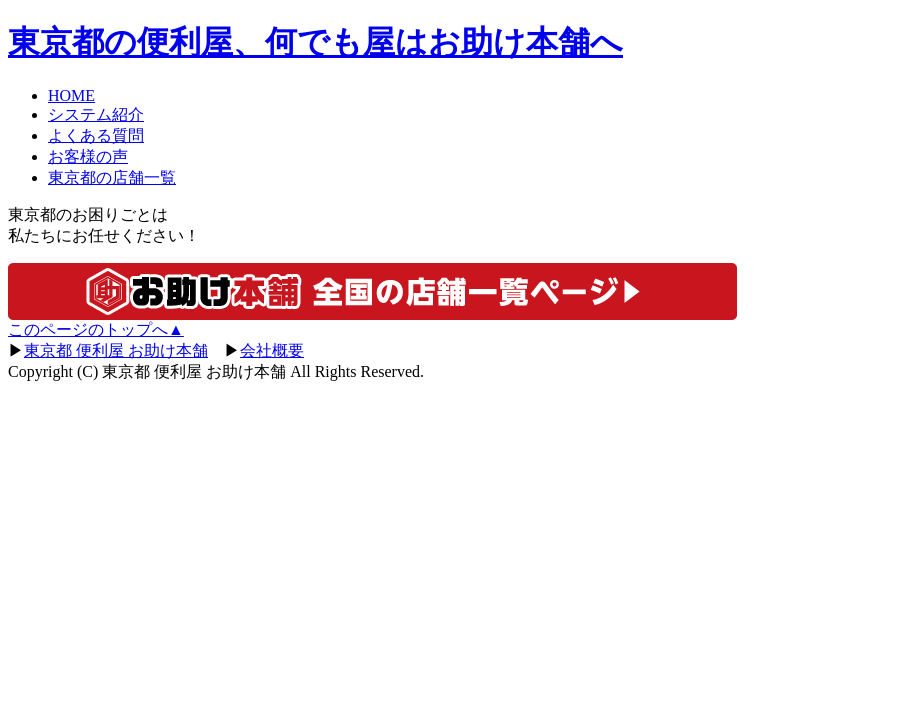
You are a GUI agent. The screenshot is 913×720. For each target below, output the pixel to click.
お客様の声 (88, 156)
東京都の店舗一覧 (112, 177)
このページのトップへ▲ (96, 329)
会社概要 (272, 350)
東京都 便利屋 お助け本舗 (116, 350)
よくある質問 (96, 135)
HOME (71, 95)
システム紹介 (96, 114)
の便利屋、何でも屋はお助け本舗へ (315, 42)
